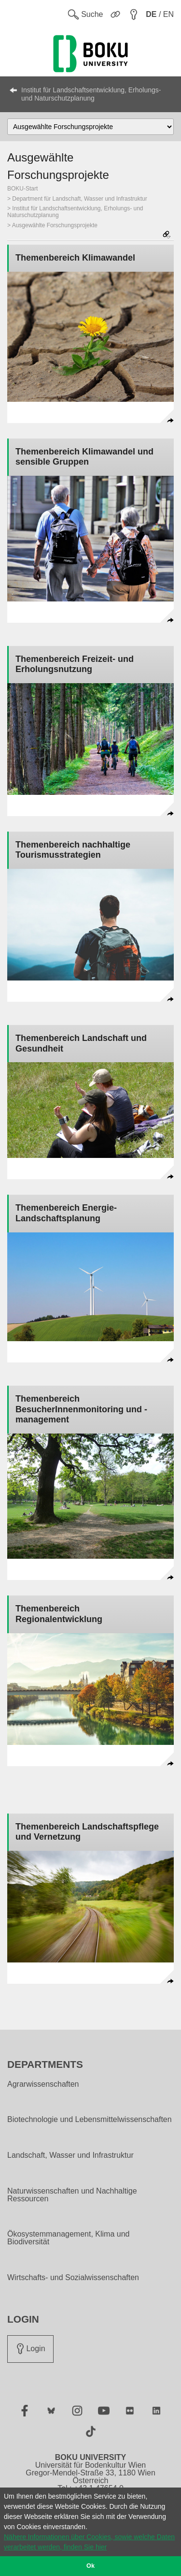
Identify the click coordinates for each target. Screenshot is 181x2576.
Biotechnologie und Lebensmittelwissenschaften (89, 2119)
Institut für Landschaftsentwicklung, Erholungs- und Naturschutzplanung (91, 94)
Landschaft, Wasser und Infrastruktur (70, 2155)
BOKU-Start (22, 188)
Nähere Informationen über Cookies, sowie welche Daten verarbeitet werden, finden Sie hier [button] (89, 2542)
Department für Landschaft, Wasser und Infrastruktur (79, 198)
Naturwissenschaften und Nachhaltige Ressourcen (72, 2195)
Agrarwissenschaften (43, 2084)
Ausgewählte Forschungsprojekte (54, 225)
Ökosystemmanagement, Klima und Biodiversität (68, 2238)
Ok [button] (90, 2565)
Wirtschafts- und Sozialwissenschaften (73, 2278)
